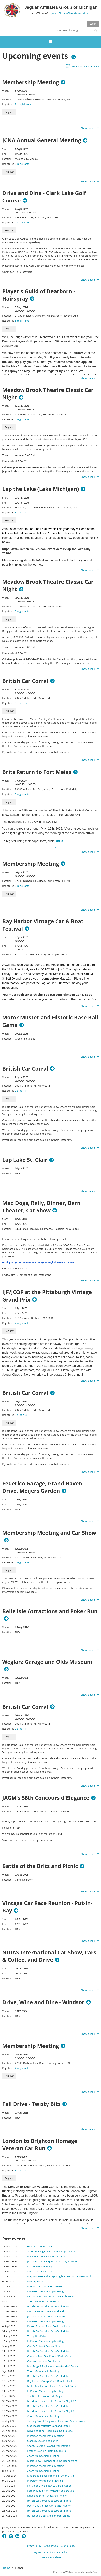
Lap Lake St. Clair (24, 1159)
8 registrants (22, 611)
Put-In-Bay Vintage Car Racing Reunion (49, 2505)
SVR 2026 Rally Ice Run (40, 2271)
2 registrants (22, 163)
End (4, 153)
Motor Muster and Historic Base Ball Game (50, 1021)
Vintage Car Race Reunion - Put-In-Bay (47, 1907)
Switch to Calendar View (85, 66)
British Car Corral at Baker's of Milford (49, 2306)
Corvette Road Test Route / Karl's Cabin (49, 2356)
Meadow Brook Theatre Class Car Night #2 (51, 2401)
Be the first (21, 512)
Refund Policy (67, 2545)
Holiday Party (35, 2281)
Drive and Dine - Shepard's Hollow (47, 2495)
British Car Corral (25, 681)
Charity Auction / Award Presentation (48, 2445)
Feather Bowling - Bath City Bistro (46, 2450)
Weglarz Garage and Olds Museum (47, 1661)
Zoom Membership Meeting (43, 2301)
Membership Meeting (30, 82)
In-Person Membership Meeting (45, 2291)
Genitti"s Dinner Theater (41, 2246)
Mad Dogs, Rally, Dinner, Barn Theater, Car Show (41, 1207)
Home (6, 2567)
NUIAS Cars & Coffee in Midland (45, 2311)
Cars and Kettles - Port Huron (44, 2361)
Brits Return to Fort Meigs (36, 772)
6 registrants (22, 419)
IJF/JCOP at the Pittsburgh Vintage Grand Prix (47, 1296)
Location (7, 99)
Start (5, 149)
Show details (88, 128)
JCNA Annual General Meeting (41, 140)
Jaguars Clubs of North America (68, 13)
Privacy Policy (33, 2545)
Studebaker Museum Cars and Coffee (48, 2425)
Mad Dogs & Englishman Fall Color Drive (50, 2475)
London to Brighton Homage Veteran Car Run (39, 2145)
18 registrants (23, 222)
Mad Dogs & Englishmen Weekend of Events (52, 2366)
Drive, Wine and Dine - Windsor (43, 2002)
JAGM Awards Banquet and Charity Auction (52, 2261)
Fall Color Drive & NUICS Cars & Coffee (49, 2485)
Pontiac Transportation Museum (45, 2286)
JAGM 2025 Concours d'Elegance (46, 2316)
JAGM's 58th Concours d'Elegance (45, 1797)
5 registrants (22, 320)
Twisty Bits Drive (36, 2336)
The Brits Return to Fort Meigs (44, 2396)
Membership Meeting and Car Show (49, 1532)
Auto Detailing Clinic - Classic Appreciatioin (51, 2251)
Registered (8, 104)
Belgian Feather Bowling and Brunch (48, 2256)
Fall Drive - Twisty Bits (31, 2104)
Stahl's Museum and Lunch (42, 2440)
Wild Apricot (71, 2572)
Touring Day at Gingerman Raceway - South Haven (56, 2421)
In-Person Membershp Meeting (45, 2480)
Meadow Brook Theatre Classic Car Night (48, 394)
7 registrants (22, 1323)
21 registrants (23, 104)
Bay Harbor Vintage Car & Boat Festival (42, 925)
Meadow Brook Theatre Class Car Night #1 (51, 2411)
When (5, 90)
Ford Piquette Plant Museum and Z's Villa (50, 2490)
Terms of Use (50, 2545)
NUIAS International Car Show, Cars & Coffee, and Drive (49, 1956)
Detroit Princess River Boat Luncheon (48, 2326)
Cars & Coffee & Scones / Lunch (45, 2346)
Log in (92, 23)
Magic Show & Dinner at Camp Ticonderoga (52, 2460)
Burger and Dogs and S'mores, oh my (48, 2515)
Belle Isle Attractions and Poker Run (50, 1611)
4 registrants (22, 1562)
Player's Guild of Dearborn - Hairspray (38, 295)
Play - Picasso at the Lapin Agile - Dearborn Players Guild (59, 2276)
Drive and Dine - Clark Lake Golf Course (44, 197)
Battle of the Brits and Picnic (40, 1866)
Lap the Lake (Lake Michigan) (40, 489)
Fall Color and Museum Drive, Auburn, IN (51, 2296)
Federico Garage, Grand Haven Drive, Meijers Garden (42, 1487)
